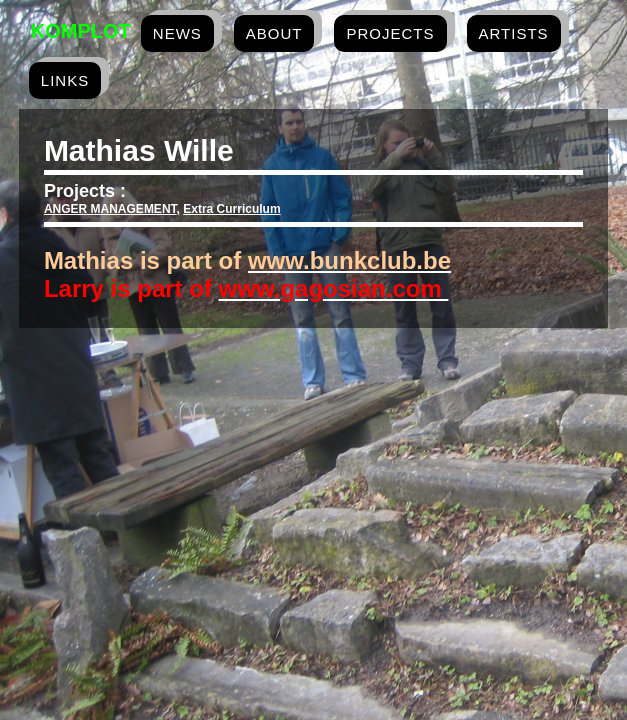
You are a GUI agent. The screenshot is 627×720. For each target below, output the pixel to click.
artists (514, 33)
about (274, 33)
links (65, 80)
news (177, 33)
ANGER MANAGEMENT (110, 209)
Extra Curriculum (231, 209)
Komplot (81, 31)
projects (390, 33)
